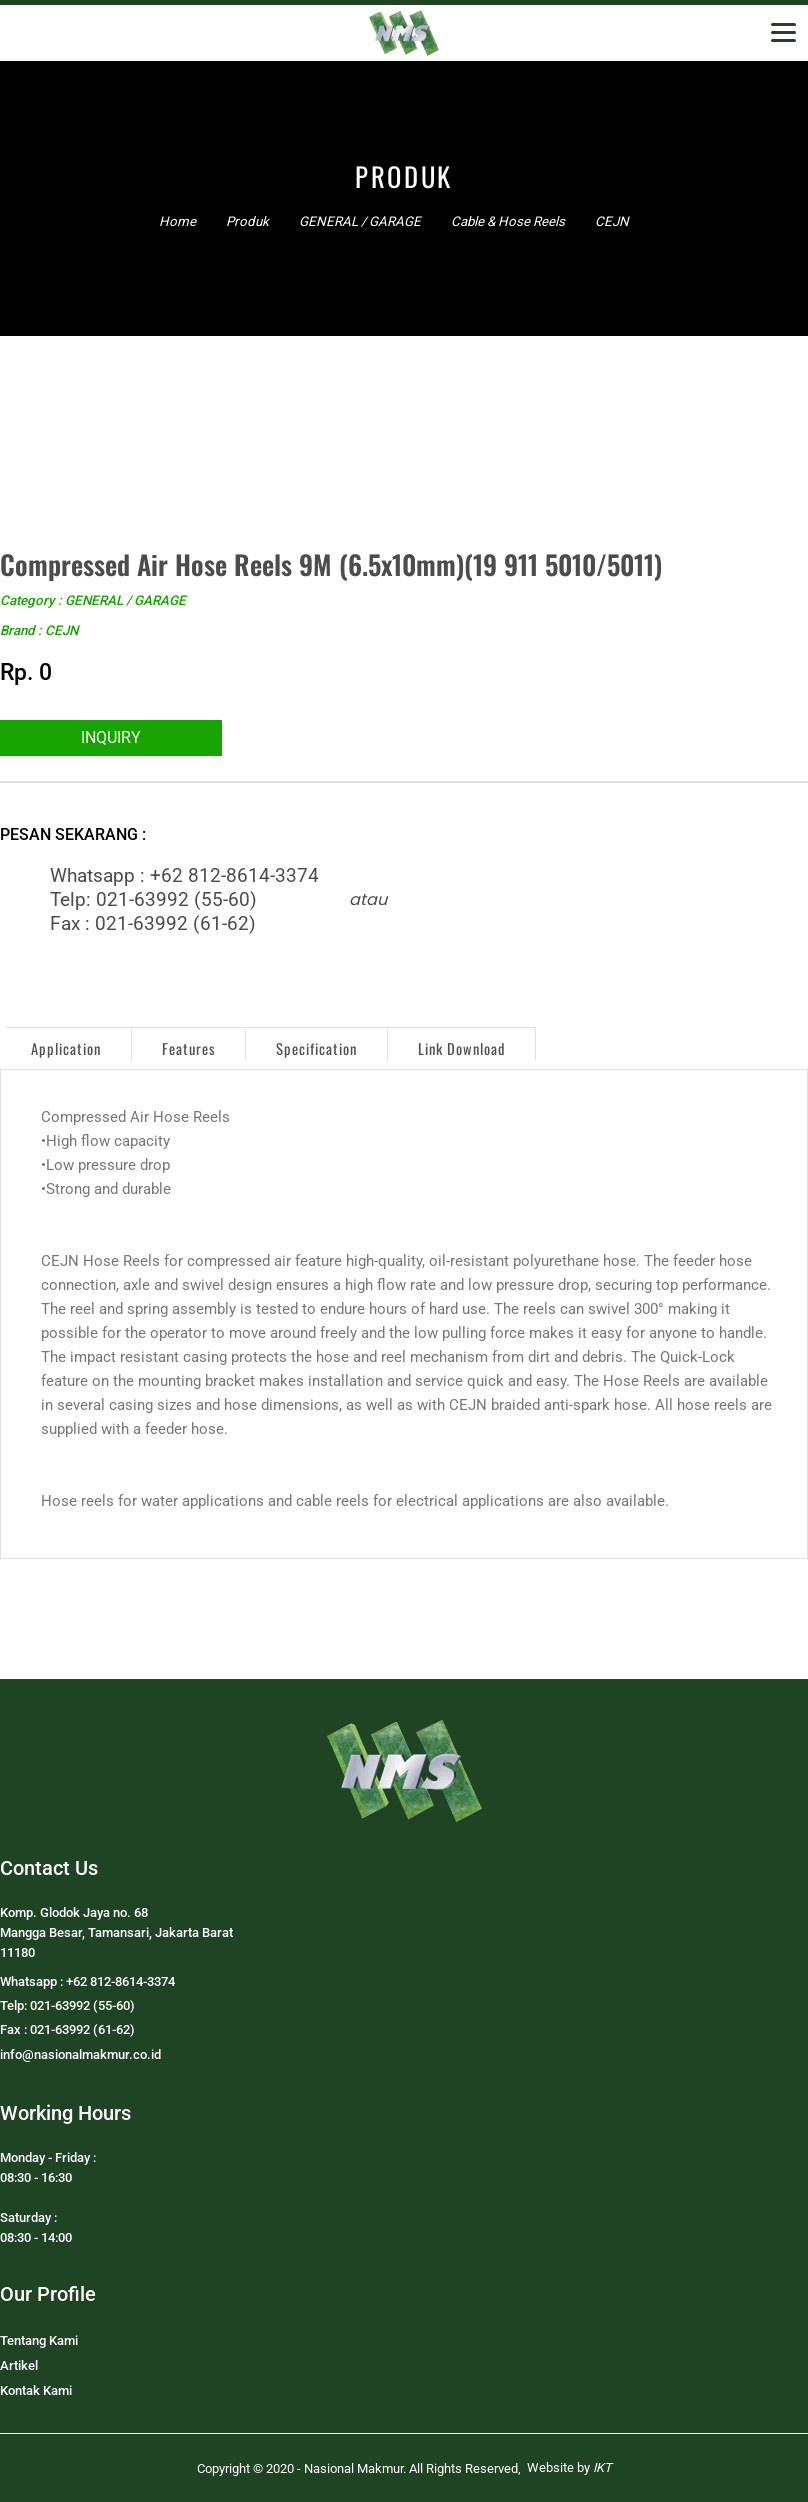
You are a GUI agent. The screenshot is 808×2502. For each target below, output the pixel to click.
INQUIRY (111, 737)
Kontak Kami (36, 2390)
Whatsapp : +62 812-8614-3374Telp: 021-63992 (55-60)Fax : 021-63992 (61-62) (184, 900)
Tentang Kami (39, 2340)
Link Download (461, 1048)
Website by (569, 2467)
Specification (316, 1048)
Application (66, 1048)
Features (188, 1048)
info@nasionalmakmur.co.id (80, 2054)
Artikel (19, 2365)
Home (177, 221)
